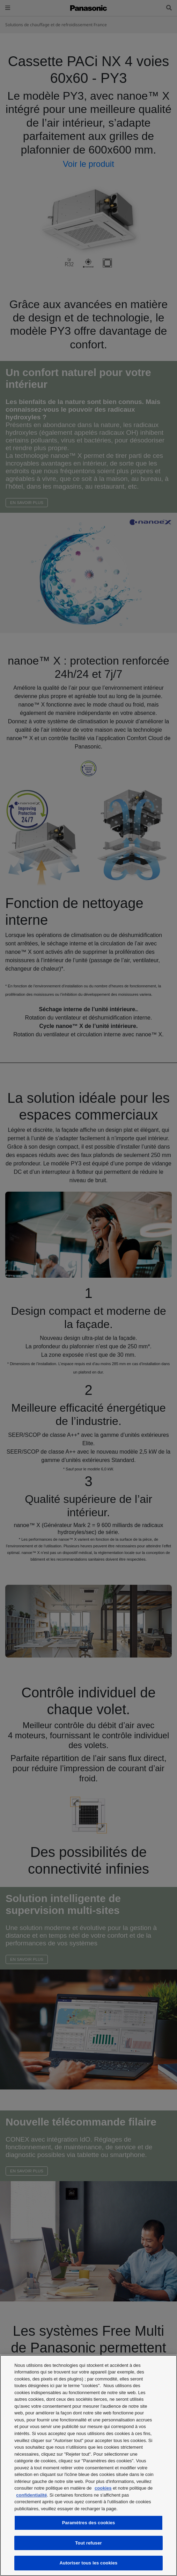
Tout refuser (88, 2543)
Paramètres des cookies (88, 2522)
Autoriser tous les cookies (89, 2563)
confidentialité (31, 2495)
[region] (88, 2465)
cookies (103, 2488)
